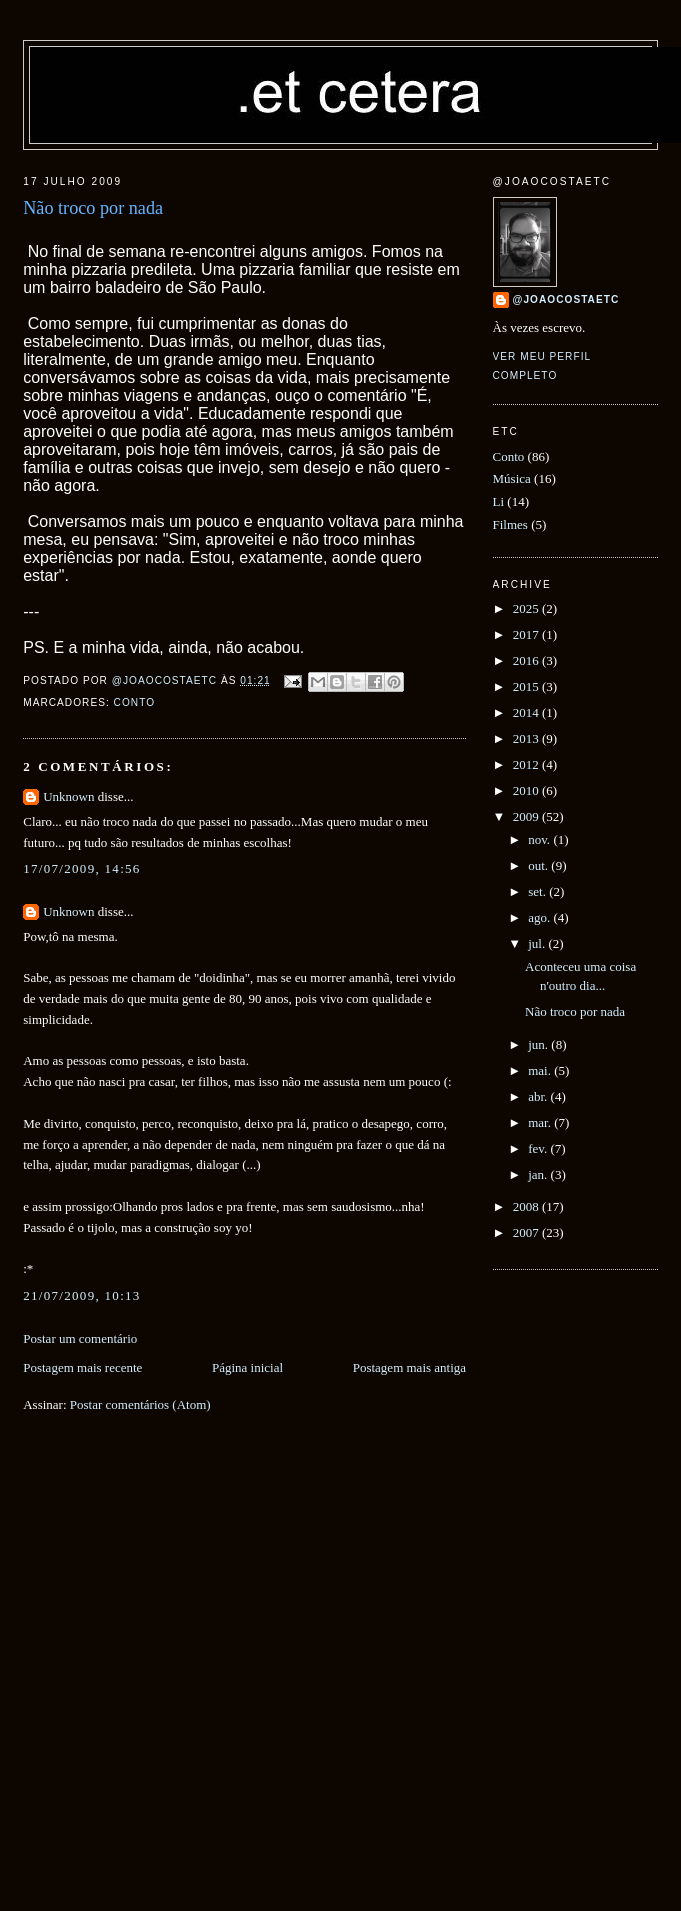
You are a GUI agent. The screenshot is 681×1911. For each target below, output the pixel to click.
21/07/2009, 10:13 (81, 1295)
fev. (539, 1148)
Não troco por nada (575, 1011)
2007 (527, 1232)
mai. (541, 1070)
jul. (538, 943)
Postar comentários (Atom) (140, 1404)
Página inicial (247, 1367)
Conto (134, 702)
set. (538, 891)
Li (499, 501)
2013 (527, 738)
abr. (539, 1096)
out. (539, 865)
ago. (540, 917)
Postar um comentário (80, 1338)
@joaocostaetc (566, 299)
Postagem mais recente (82, 1367)
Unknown (68, 796)
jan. (539, 1174)
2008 (527, 1206)
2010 (527, 790)
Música (512, 478)
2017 (527, 634)
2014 (527, 712)
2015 (527, 686)
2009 (527, 816)
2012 (527, 764)
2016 (527, 660)
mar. (541, 1122)
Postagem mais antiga (409, 1367)
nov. (540, 839)
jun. (539, 1044)
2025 (527, 608)
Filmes (510, 524)
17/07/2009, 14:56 (81, 868)
